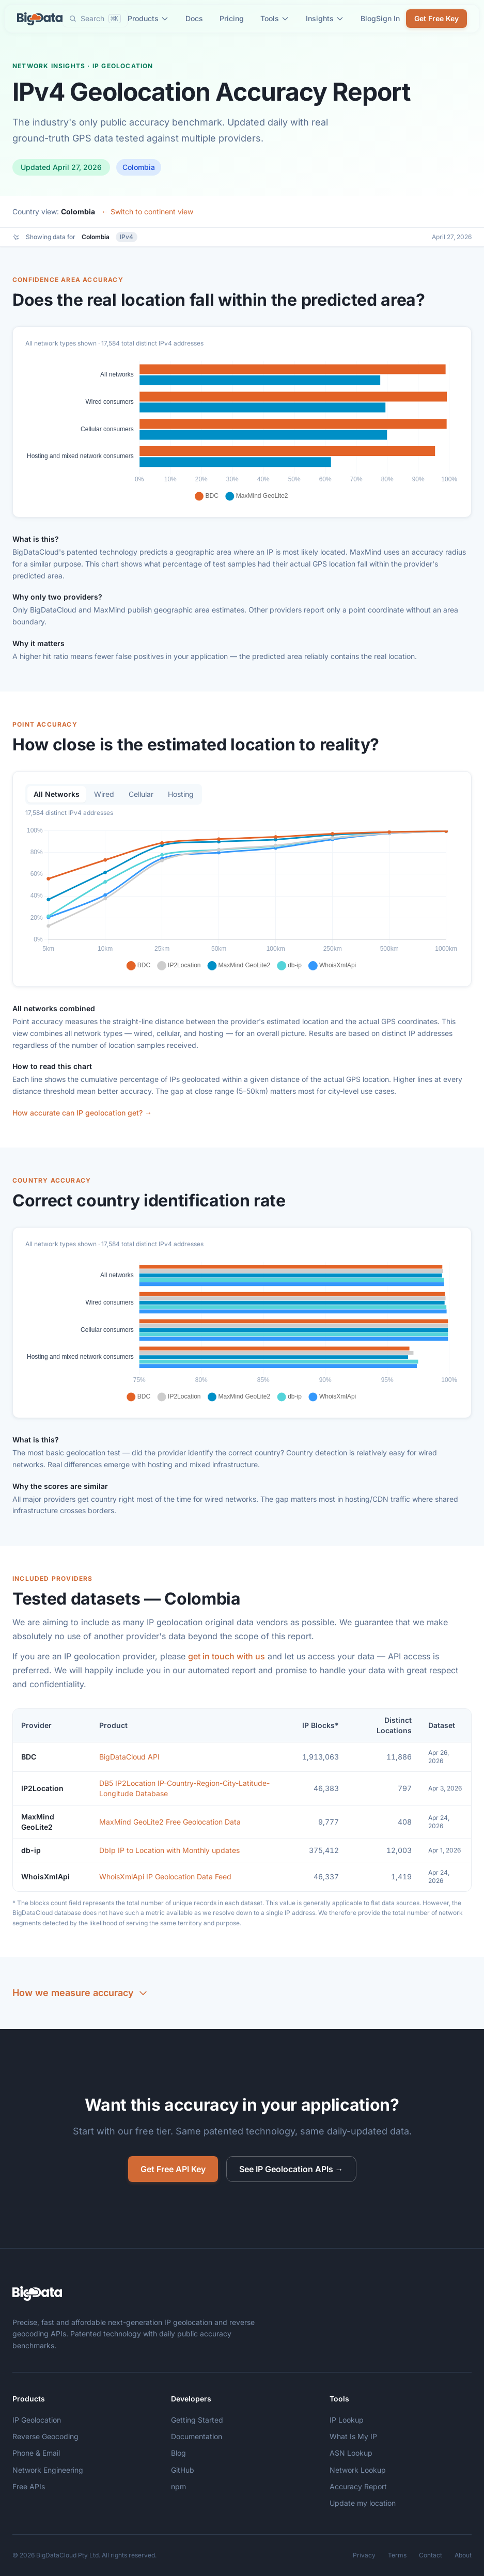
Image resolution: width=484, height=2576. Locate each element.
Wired (104, 798)
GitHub (182, 2469)
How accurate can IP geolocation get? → (82, 1116)
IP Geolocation (36, 2419)
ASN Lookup (351, 2452)
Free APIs (28, 2486)
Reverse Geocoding (45, 2436)
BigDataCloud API (129, 1760)
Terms (397, 2555)
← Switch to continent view (147, 211)
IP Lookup (347, 2419)
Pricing (232, 18)
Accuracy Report (358, 2486)
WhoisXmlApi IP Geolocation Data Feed (165, 1880)
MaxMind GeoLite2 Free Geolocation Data (170, 1825)
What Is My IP (353, 2436)
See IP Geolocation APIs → (291, 2169)
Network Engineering (47, 2469)
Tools (274, 18)
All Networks (57, 798)
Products (148, 18)
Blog (368, 18)
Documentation (196, 2436)
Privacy (364, 2555)
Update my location (363, 2503)
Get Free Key (436, 18)
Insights (325, 18)
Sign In (388, 18)
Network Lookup (358, 2469)
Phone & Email (36, 2452)
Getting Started (197, 2419)
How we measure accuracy (80, 1996)
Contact (430, 2555)
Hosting (181, 798)
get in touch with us (226, 1660)
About (463, 2555)
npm (178, 2486)
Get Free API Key (173, 2169)
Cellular (141, 798)
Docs (194, 18)
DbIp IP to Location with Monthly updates (169, 1853)
